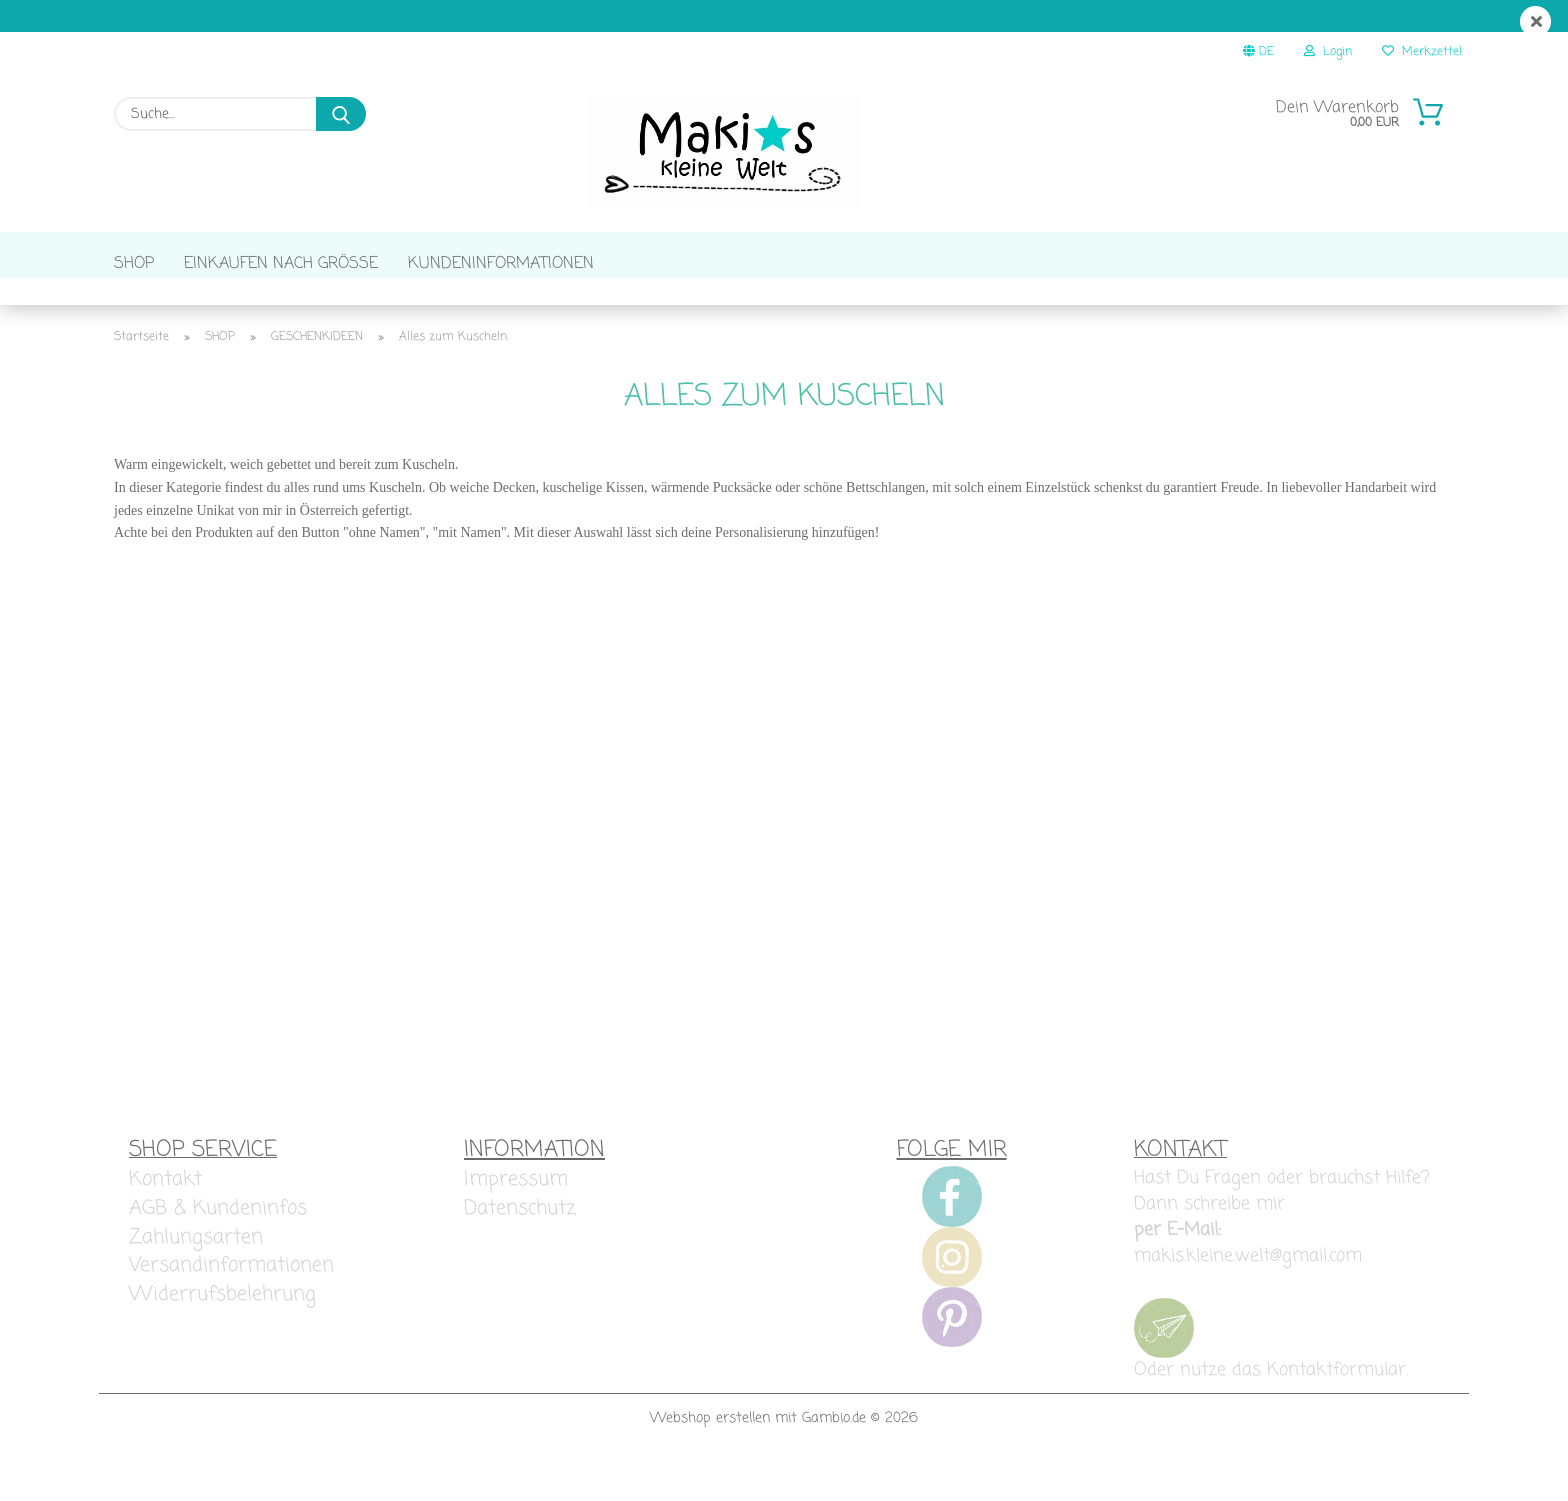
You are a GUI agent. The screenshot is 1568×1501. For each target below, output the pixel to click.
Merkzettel (1422, 52)
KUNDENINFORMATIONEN (501, 264)
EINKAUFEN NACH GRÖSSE (281, 264)
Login (1328, 52)
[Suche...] (341, 114)
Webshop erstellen (710, 1445)
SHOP (134, 264)
